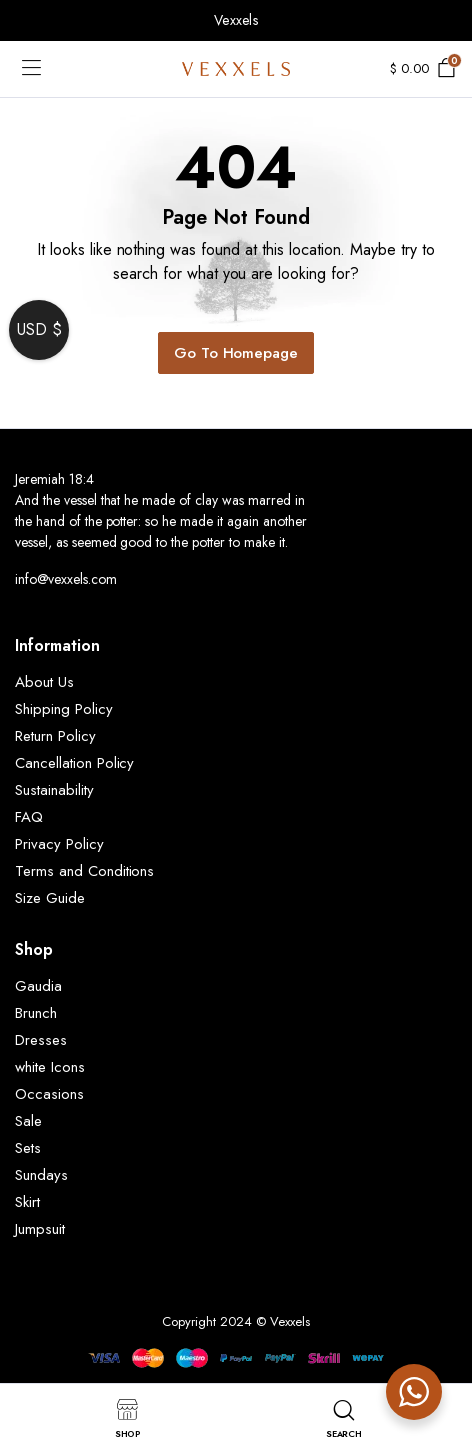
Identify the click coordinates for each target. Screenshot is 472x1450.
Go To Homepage (236, 353)
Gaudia (38, 986)
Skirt (27, 1202)
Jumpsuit (40, 1229)
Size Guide (50, 898)
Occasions (49, 1094)
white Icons (50, 1067)
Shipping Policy (64, 709)
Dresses (41, 1040)
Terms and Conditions (84, 871)
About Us (44, 682)
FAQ (29, 817)
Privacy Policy (59, 844)
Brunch (36, 1013)
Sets (28, 1148)
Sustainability (54, 790)
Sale (28, 1121)
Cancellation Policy (74, 763)
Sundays (41, 1175)
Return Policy (55, 736)
